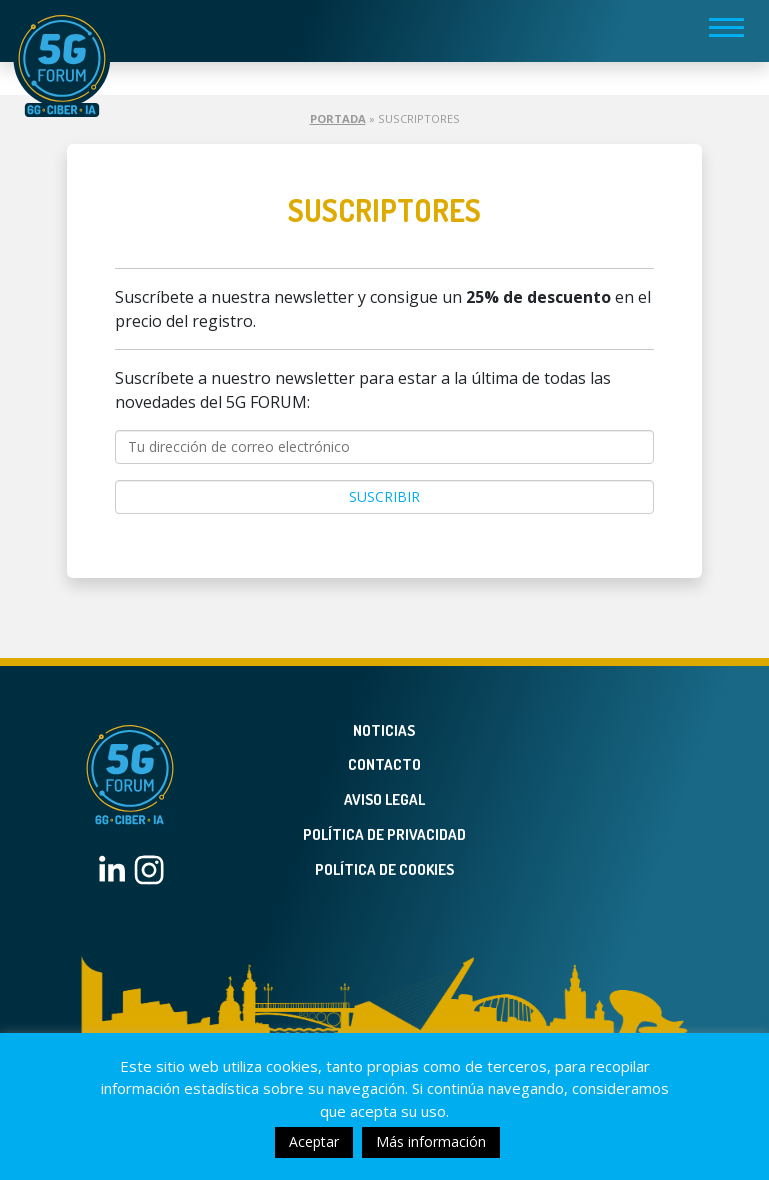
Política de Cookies (384, 869)
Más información (431, 1141)
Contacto (384, 764)
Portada (338, 118)
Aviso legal (384, 799)
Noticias (384, 730)
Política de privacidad (384, 834)
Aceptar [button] (314, 1141)
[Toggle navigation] (726, 27)
